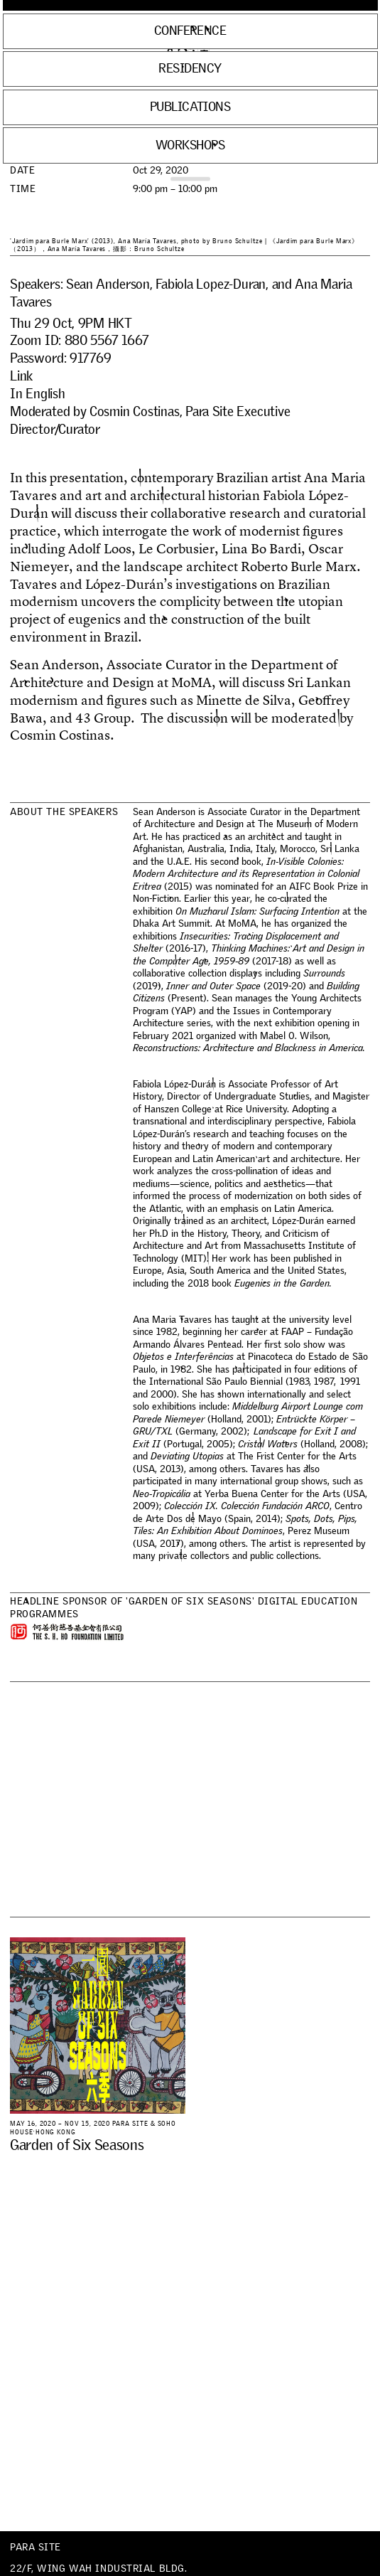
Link (21, 376)
